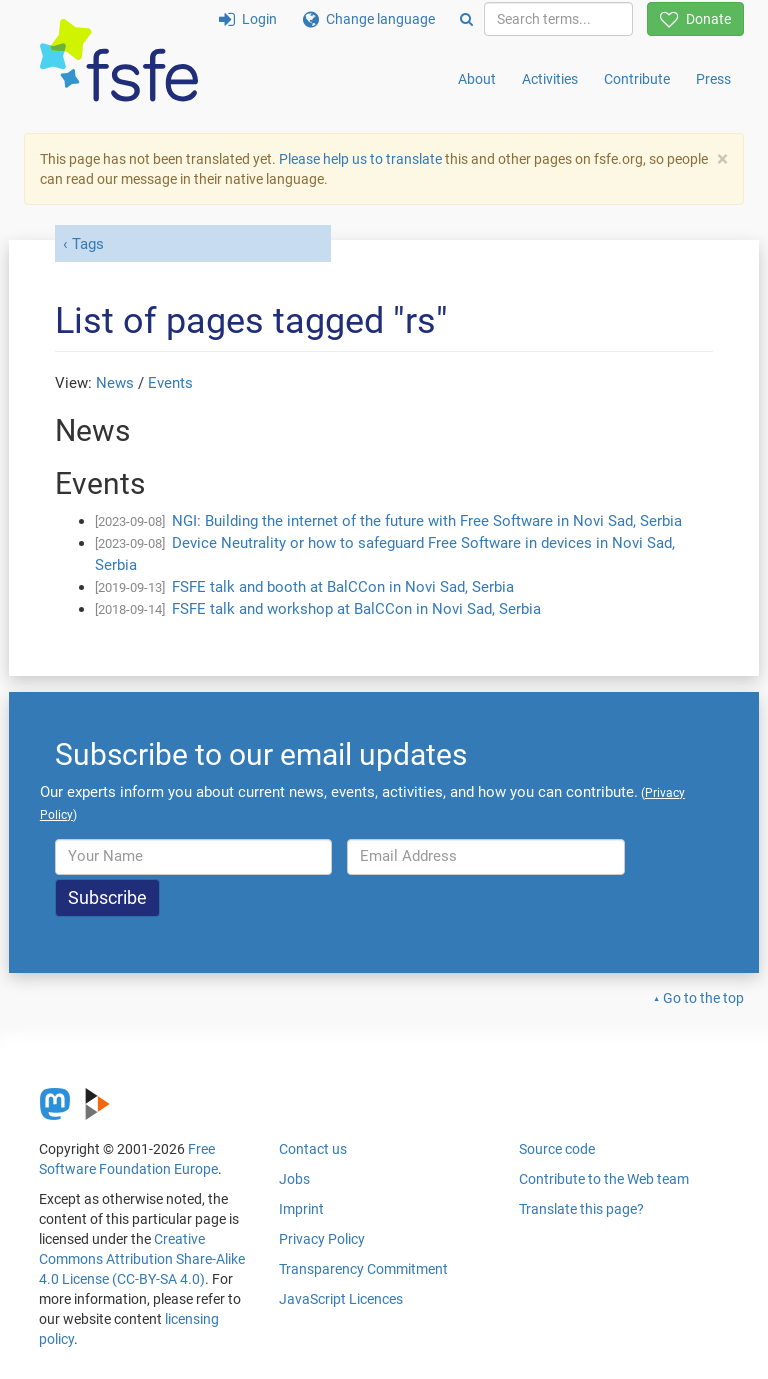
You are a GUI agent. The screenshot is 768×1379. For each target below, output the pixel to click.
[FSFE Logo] (119, 61)
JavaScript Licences (341, 1299)
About (477, 79)
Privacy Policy (322, 1239)
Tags (88, 244)
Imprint (301, 1209)
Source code (557, 1149)
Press (713, 79)
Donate (695, 19)
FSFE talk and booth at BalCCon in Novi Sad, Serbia (343, 587)
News (115, 383)
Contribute (637, 79)
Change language (369, 19)
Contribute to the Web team (604, 1179)
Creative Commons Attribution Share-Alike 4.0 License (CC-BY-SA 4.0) (142, 1259)
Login (248, 19)
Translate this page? (581, 1209)
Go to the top (703, 998)
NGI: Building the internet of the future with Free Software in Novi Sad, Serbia (427, 521)
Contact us (313, 1149)
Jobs (294, 1179)
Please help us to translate (360, 159)
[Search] (466, 19)
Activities (550, 79)
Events (170, 383)
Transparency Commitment (363, 1269)
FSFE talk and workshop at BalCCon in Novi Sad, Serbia (356, 609)
